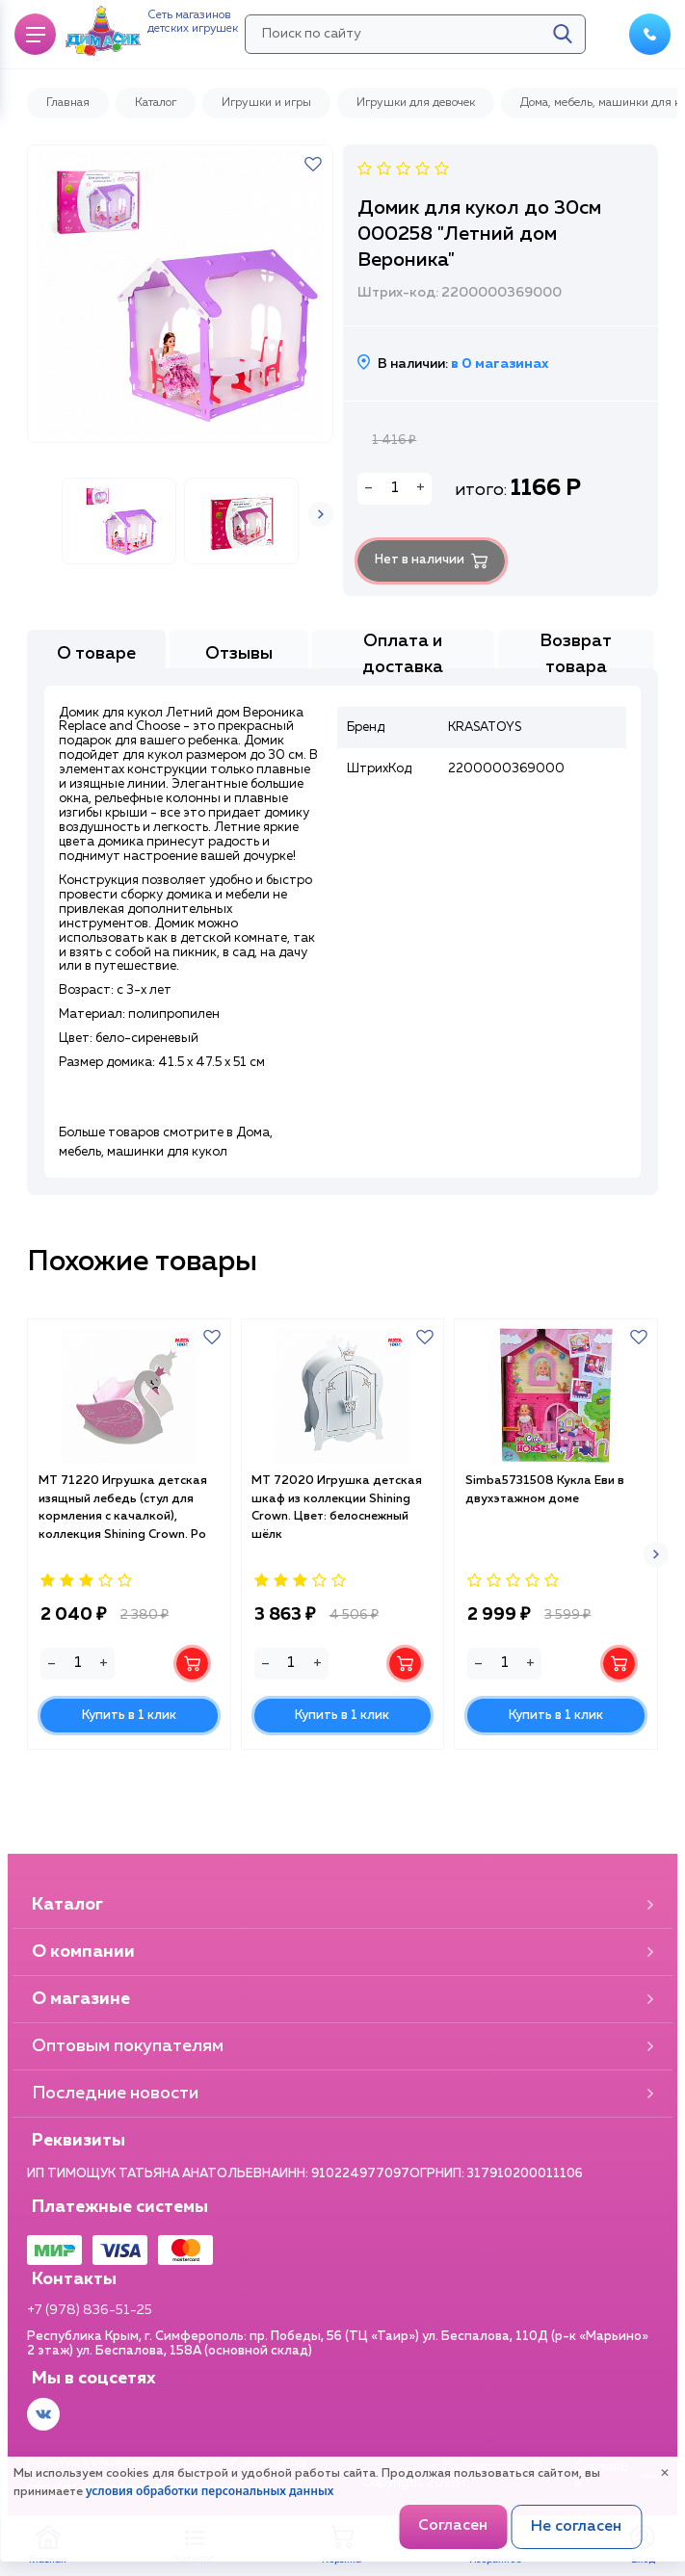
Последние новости (342, 2093)
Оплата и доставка (402, 687)
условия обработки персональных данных (209, 2491)
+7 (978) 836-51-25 (89, 2310)
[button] (320, 569)
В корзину (192, 1738)
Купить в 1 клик (129, 1791)
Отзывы (239, 686)
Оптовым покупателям (342, 2046)
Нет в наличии (441, 566)
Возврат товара (576, 687)
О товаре (96, 686)
